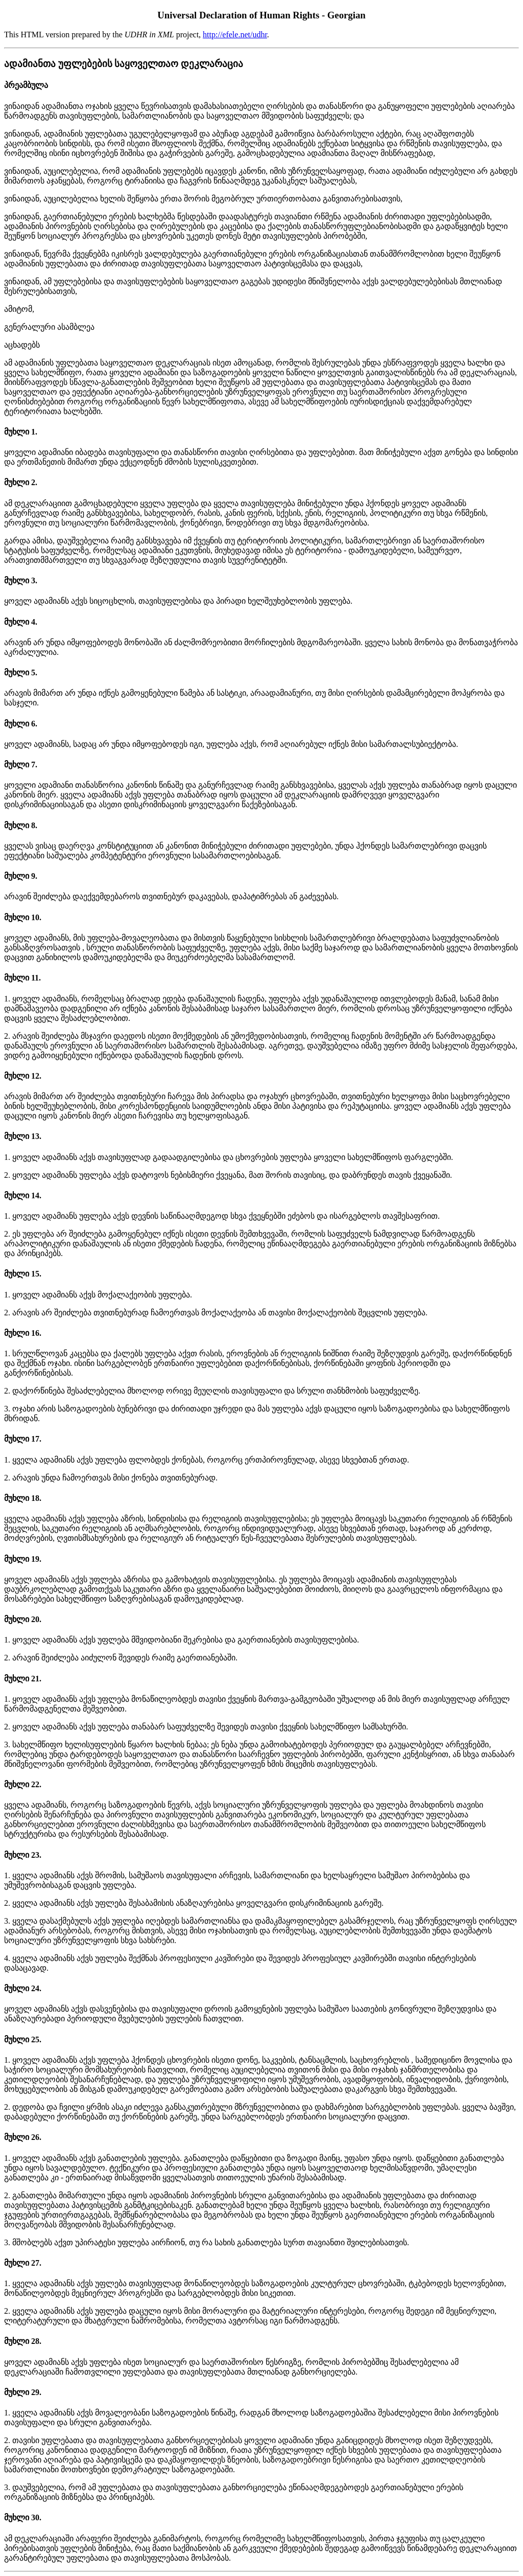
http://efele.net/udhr (235, 34)
